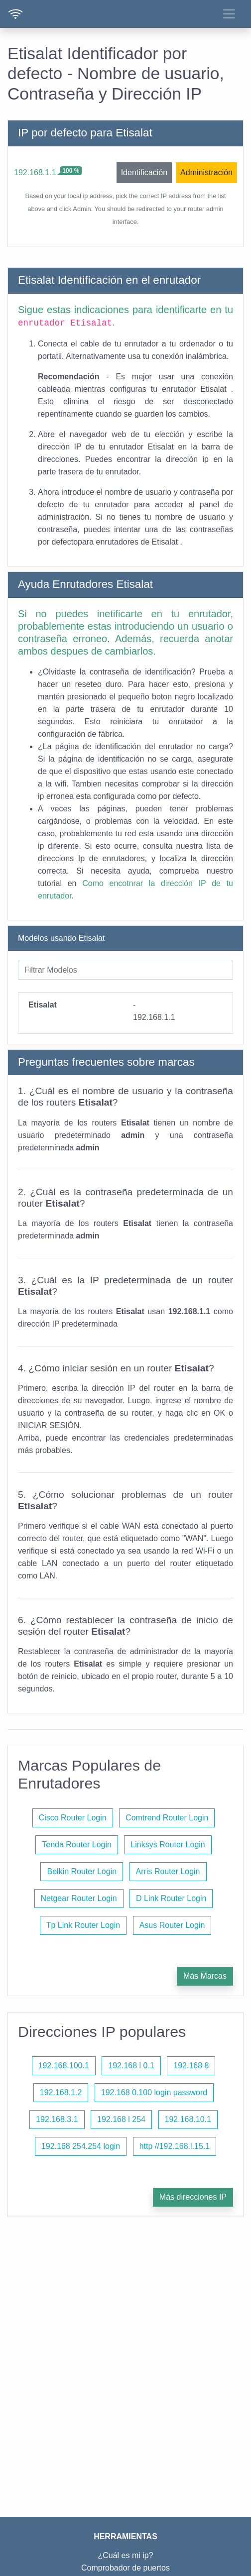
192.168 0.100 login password (154, 2092)
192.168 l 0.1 (131, 2065)
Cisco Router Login (73, 1817)
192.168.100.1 (63, 2065)
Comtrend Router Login (167, 1817)
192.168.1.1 (35, 172)
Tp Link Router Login (83, 1925)
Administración (206, 172)
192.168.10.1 (188, 2119)
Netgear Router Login (79, 1898)
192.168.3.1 (57, 2119)
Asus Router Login (172, 1925)
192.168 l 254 (121, 2119)
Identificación (144, 172)
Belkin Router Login (82, 1871)
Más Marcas (205, 1976)
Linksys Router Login (167, 1844)
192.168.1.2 (61, 2092)
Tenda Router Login (77, 1844)
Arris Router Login (168, 1871)
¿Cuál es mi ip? (125, 2555)
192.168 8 (191, 2065)
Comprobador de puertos (125, 2568)
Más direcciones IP (193, 2197)
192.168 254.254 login (80, 2146)
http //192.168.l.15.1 (174, 2146)
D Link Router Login (171, 1898)
